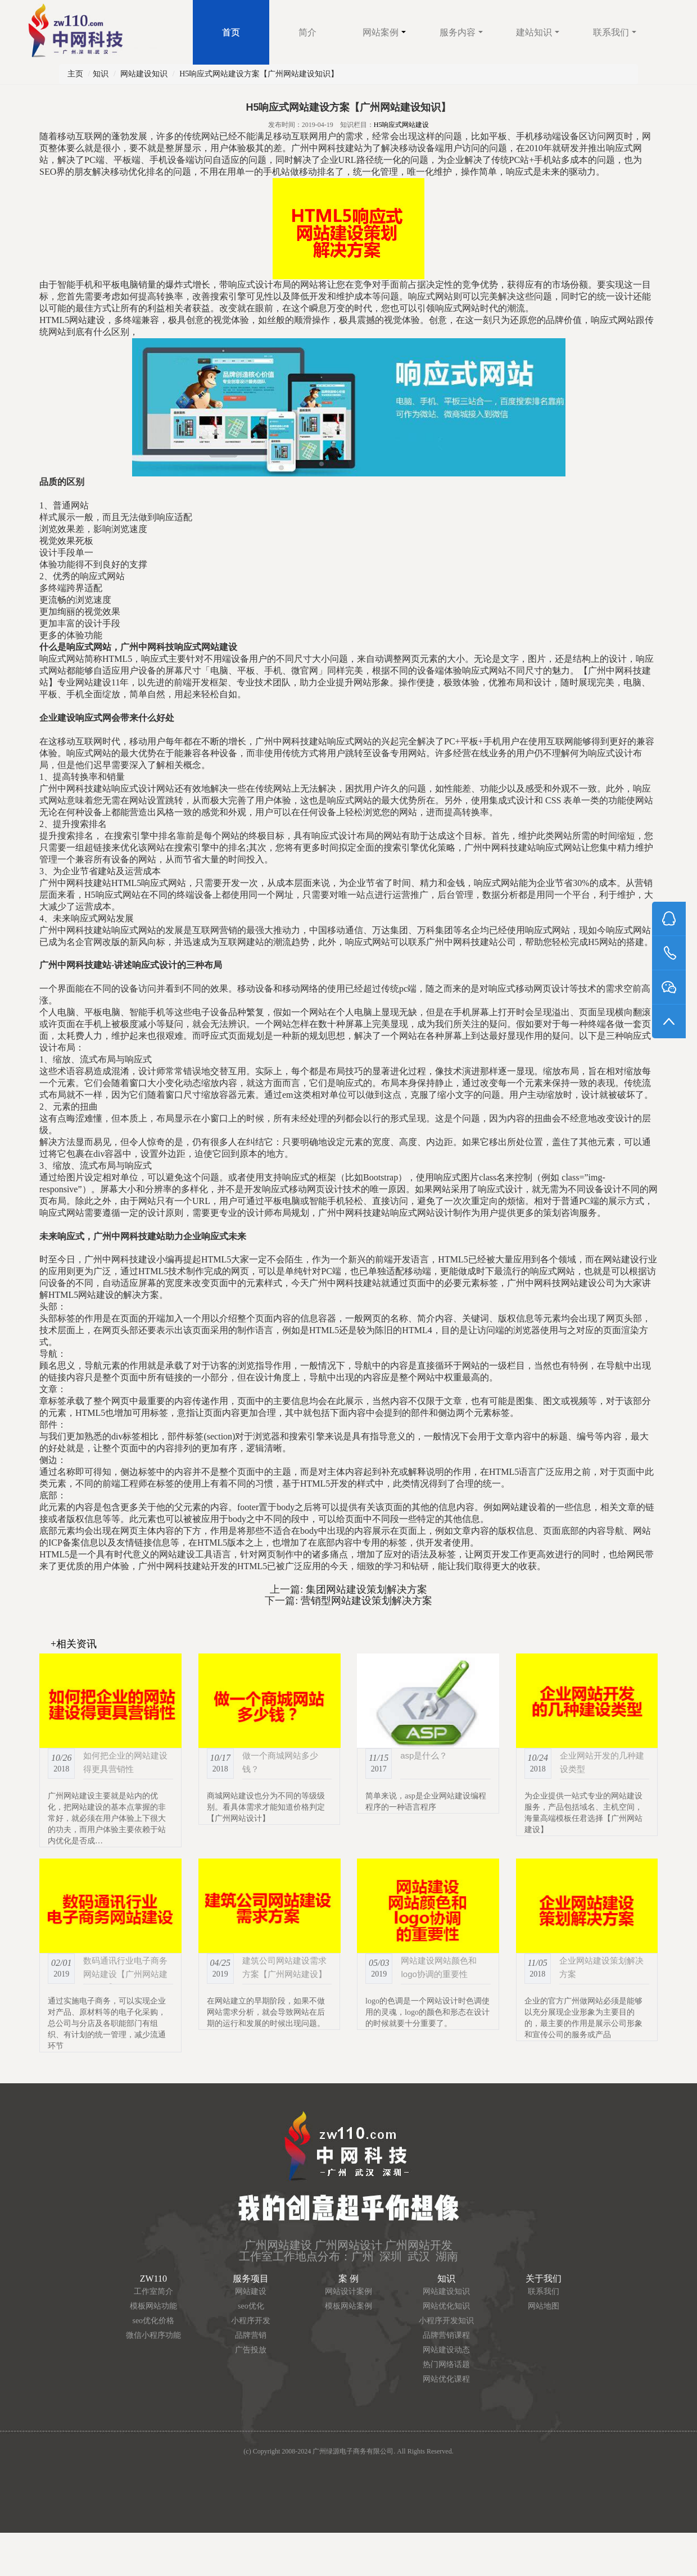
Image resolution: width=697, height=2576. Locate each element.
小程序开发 (250, 2320)
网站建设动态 (446, 2350)
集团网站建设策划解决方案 (365, 1589)
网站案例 (384, 32)
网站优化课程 (446, 2379)
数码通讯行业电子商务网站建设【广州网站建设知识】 (125, 1974)
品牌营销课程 (446, 2335)
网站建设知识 (144, 74)
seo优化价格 (153, 2320)
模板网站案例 (348, 2306)
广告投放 (250, 2350)
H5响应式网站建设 (401, 125)
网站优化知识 (446, 2306)
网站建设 (250, 2291)
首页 (231, 32)
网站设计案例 (348, 2291)
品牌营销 (250, 2335)
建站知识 (537, 32)
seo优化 (251, 2306)
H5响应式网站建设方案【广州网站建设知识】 (258, 74)
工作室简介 (153, 2291)
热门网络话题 (446, 2364)
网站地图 (543, 2306)
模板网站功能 (153, 2306)
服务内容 (461, 32)
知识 (100, 74)
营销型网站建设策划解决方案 (365, 1600)
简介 (307, 32)
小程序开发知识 (446, 2320)
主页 (75, 74)
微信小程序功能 (153, 2335)
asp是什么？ (423, 1755)
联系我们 (614, 32)
